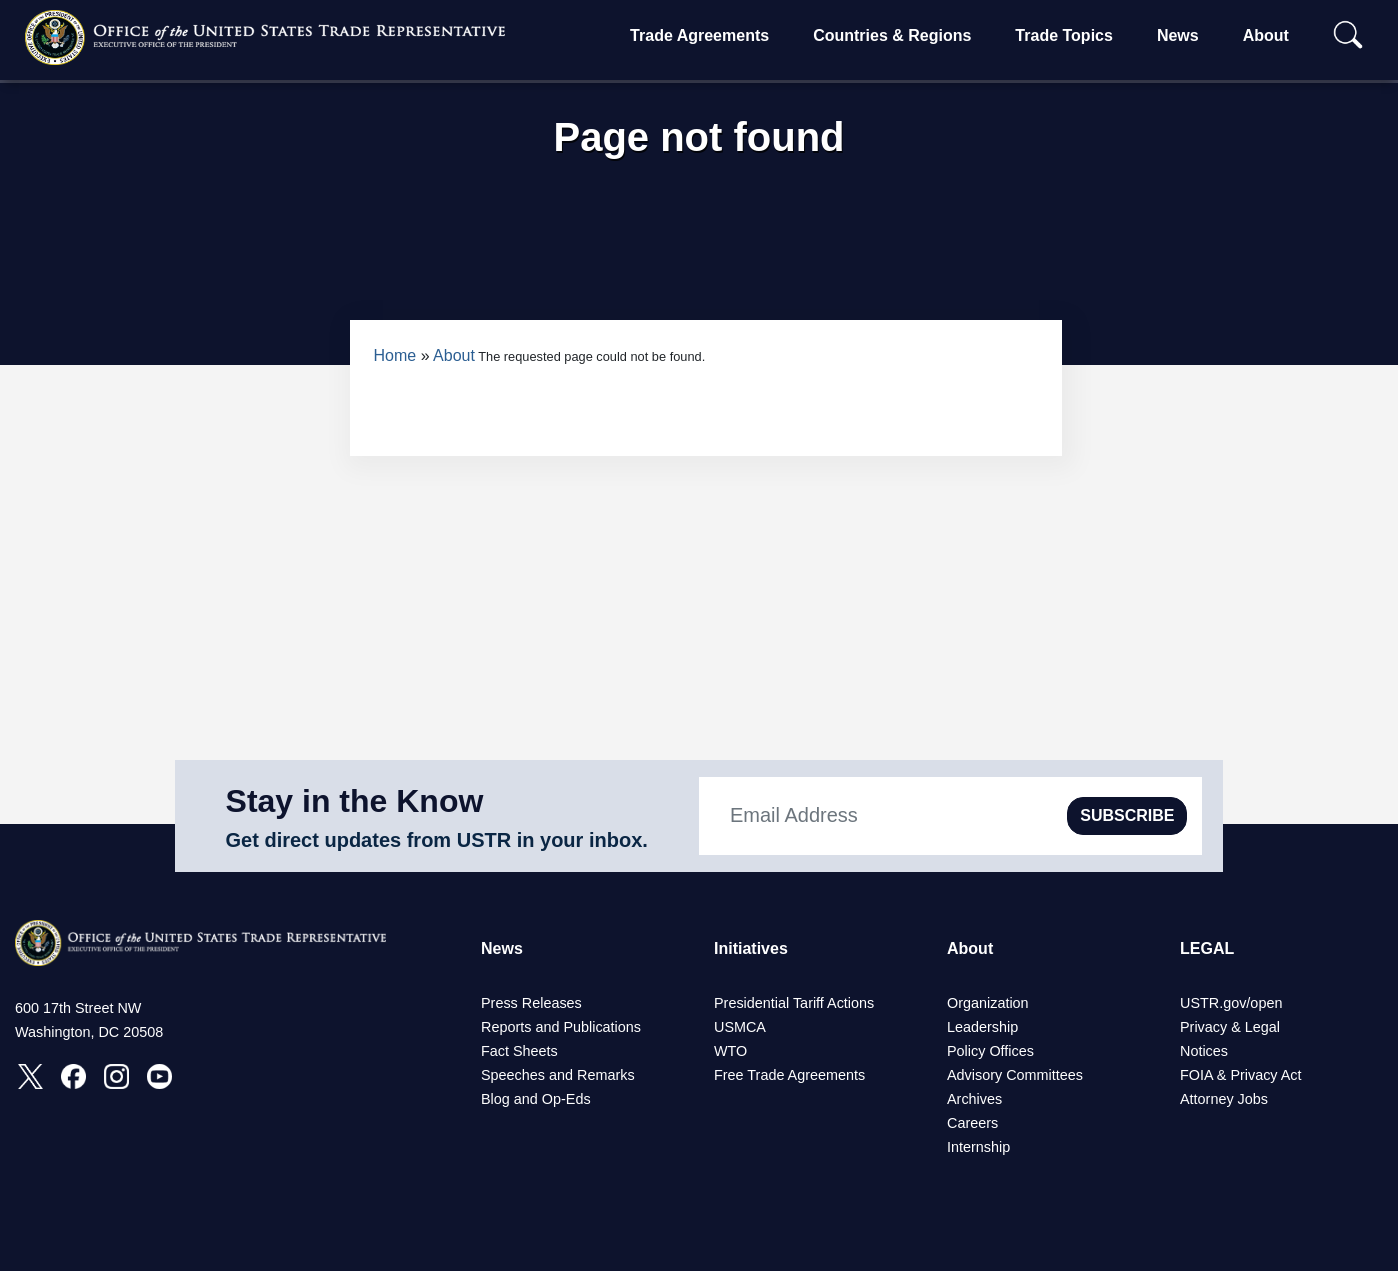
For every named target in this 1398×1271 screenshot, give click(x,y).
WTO (730, 1051)
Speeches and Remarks (558, 1075)
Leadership (982, 1027)
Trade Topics (1064, 35)
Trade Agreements (699, 35)
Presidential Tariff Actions (794, 1003)
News (1178, 35)
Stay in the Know (355, 801)
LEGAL (1207, 948)
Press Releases (531, 1003)
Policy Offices (990, 1051)
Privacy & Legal (1230, 1027)
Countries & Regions (892, 35)
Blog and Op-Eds (536, 1099)
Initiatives (751, 948)
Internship (978, 1147)
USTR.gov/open (1231, 1003)
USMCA (740, 1027)
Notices (1204, 1051)
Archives (974, 1099)
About (1266, 35)
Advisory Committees (1015, 1075)
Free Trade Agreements (789, 1075)
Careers (972, 1123)
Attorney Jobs (1224, 1099)
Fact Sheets (519, 1051)
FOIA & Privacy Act (1241, 1075)
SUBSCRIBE (1127, 815)
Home (395, 355)
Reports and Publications (561, 1027)
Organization (988, 1003)
